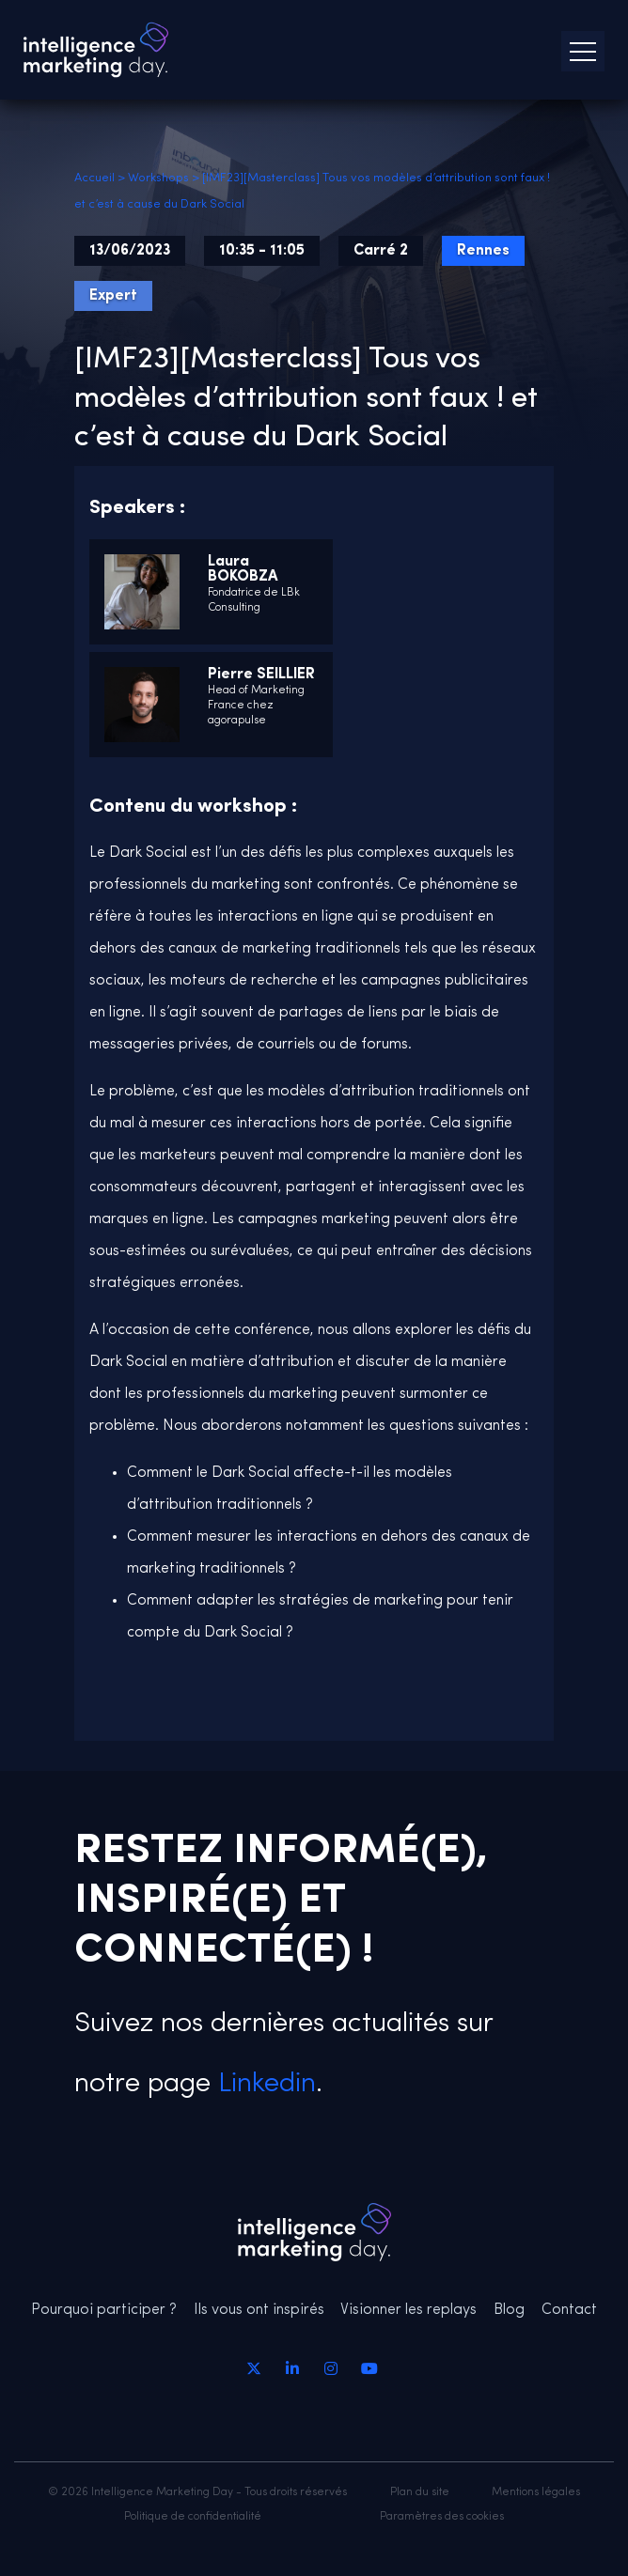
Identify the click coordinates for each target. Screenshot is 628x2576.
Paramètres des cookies (442, 2516)
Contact (569, 2310)
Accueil (94, 178)
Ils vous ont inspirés (259, 2310)
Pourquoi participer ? (104, 2310)
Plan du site (419, 2492)
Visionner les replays (408, 2310)
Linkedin (263, 2084)
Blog (509, 2310)
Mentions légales (536, 2492)
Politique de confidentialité (192, 2516)
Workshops (158, 178)
